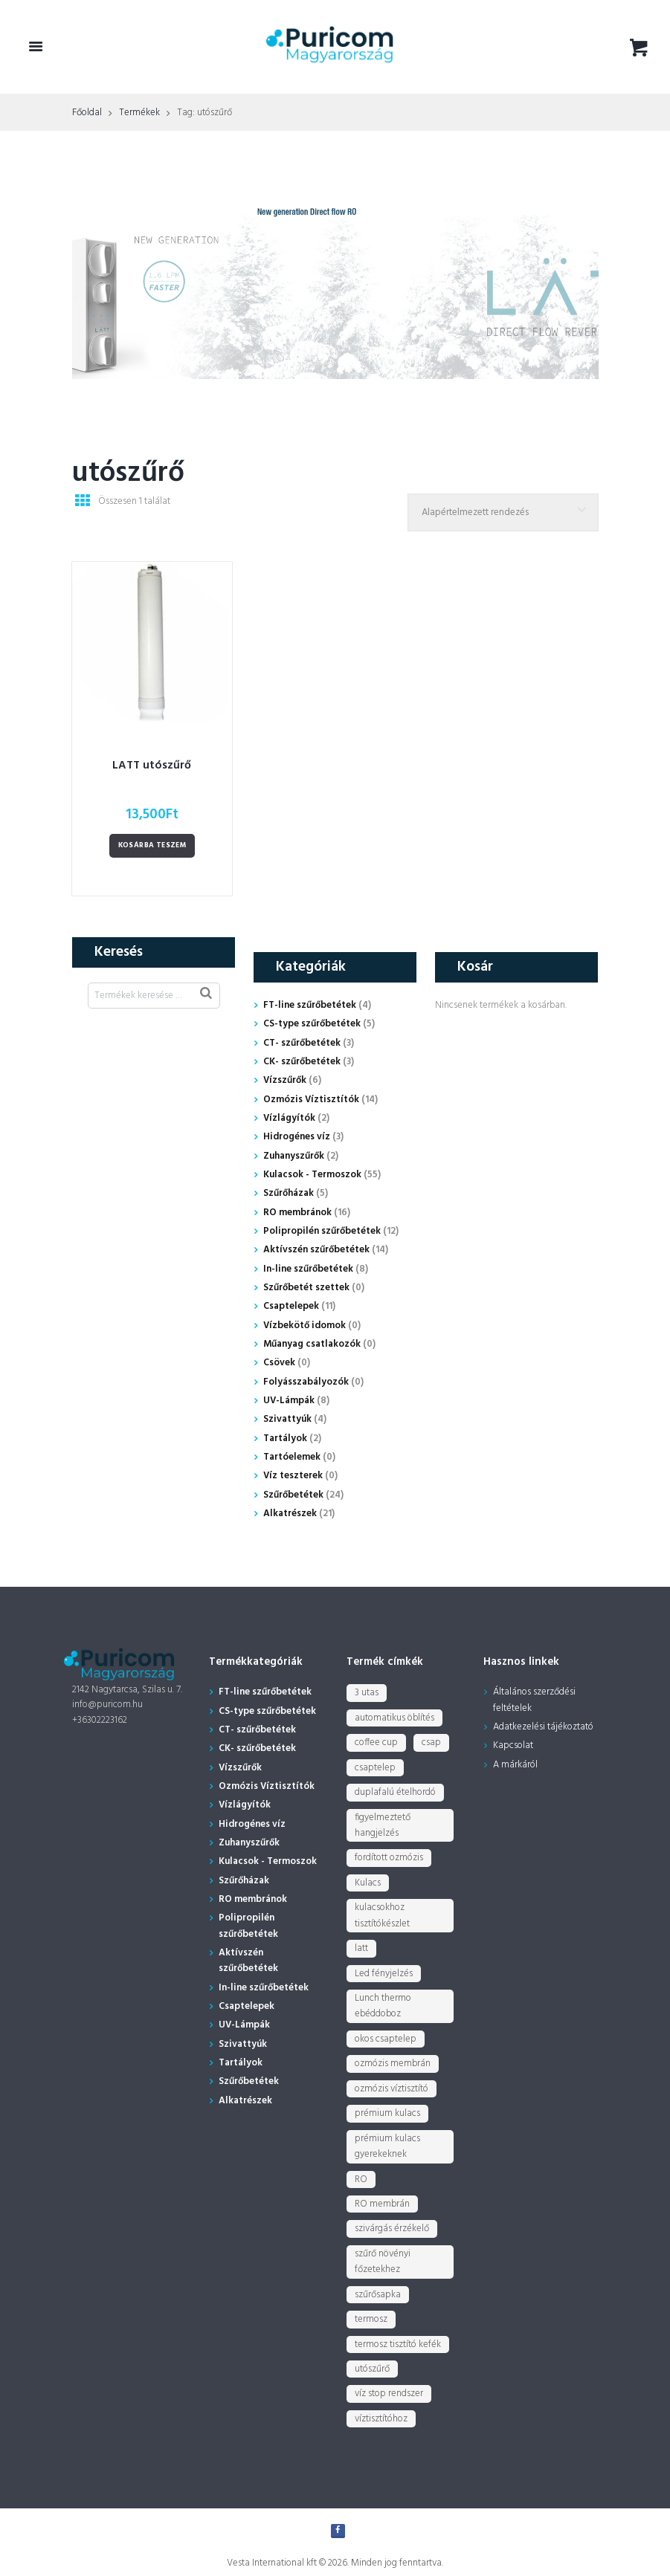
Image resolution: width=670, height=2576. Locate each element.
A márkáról (515, 1765)
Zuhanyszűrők (293, 1156)
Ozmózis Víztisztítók (311, 1099)
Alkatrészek (290, 1513)
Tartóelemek (291, 1457)
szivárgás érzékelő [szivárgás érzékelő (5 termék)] (392, 2228)
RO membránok (297, 1212)
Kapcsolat (513, 1745)
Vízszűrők (284, 1080)
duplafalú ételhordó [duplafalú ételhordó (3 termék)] (395, 1792)
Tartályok (285, 1438)
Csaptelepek (291, 1306)
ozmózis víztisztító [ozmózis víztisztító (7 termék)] (391, 2089)
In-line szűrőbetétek (308, 1269)
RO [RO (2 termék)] (361, 2179)
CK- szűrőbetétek (302, 1061)
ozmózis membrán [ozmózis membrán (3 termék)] (393, 2063)
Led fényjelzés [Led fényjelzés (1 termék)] (384, 1973)
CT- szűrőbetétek (302, 1043)
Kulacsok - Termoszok (312, 1174)
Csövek (279, 1362)
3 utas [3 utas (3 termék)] (367, 1692)
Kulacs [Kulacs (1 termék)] (368, 1883)
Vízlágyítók (289, 1118)
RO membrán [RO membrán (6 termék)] (382, 2204)
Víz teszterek (293, 1475)
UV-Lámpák (289, 1400)
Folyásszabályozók (306, 1382)
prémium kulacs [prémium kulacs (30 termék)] (387, 2113)
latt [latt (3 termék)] (361, 1948)
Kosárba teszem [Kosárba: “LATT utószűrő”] (152, 845)
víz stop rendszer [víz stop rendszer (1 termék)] (389, 2393)
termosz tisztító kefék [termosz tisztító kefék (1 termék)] (398, 2344)
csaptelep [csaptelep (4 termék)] (375, 1768)
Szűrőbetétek (293, 1495)
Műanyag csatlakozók (312, 1344)
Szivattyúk (287, 1419)
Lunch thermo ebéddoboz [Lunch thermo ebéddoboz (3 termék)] (383, 2006)
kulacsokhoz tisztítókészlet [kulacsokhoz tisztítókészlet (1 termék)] (382, 1915)
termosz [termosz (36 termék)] (371, 2319)
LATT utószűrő (151, 766)
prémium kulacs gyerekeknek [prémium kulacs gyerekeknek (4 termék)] (387, 2146)
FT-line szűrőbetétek (309, 1005)
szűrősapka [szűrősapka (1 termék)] (378, 2294)
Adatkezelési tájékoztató (543, 1727)
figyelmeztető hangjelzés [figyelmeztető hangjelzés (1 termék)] (382, 1825)
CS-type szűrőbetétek (312, 1024)
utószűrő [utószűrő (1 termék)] (372, 2369)
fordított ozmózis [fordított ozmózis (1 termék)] (389, 1857)
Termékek (139, 113)
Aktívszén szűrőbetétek (316, 1250)
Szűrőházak (288, 1193)
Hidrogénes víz (296, 1137)
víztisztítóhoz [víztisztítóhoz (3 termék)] (381, 2419)
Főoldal (87, 113)
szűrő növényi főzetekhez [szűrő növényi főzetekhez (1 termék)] (382, 2261)
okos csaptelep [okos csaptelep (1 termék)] (385, 2039)
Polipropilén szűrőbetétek (322, 1231)
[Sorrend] (503, 512)
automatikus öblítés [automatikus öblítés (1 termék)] (394, 1718)
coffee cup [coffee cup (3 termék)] (376, 1742)
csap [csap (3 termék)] (431, 1742)
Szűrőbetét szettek (306, 1287)
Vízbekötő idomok (304, 1325)
